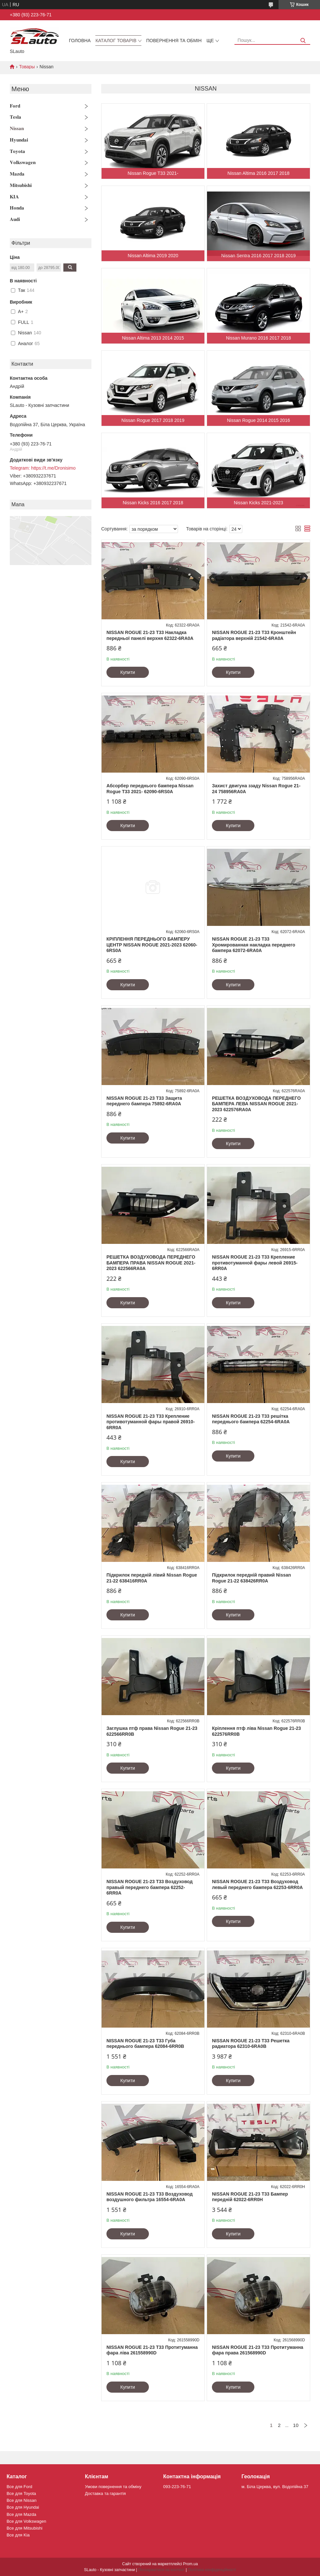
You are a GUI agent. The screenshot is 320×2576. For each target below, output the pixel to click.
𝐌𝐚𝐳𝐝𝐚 (17, 173)
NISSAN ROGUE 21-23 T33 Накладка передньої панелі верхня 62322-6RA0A (149, 635)
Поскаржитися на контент (161, 2570)
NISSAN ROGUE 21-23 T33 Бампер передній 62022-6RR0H (250, 2196)
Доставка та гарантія (105, 2493)
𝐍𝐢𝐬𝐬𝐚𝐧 (17, 128)
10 (295, 2425)
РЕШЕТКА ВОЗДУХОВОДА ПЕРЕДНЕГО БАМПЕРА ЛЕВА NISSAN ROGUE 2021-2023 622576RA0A (256, 1104)
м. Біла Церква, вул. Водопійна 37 (275, 2486)
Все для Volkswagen (26, 2521)
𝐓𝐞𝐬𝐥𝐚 (15, 117)
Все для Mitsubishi (24, 2528)
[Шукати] (303, 41)
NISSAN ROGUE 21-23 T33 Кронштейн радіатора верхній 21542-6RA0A (254, 635)
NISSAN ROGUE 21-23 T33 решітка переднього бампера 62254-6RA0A (251, 1419)
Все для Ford (19, 2486)
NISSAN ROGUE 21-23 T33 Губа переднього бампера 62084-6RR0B (145, 2043)
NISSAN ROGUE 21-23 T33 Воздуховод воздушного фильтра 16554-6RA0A (149, 2196)
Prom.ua (190, 2564)
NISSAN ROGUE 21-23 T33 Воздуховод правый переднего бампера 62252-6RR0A (149, 1887)
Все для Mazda (21, 2514)
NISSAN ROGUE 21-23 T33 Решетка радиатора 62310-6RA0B (250, 2043)
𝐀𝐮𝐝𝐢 (15, 219)
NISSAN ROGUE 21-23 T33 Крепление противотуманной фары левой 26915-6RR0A (254, 1262)
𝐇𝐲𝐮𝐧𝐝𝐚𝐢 (19, 139)
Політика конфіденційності (212, 2570)
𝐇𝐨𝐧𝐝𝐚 (17, 207)
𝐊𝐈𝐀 (14, 196)
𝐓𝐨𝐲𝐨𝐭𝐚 (17, 151)
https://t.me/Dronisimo (53, 468)
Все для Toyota (21, 2493)
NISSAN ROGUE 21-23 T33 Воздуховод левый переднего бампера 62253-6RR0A (257, 1884)
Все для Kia (18, 2535)
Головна (79, 40)
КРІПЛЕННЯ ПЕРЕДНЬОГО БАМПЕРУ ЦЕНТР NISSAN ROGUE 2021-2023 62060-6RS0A (151, 944)
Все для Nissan (22, 2500)
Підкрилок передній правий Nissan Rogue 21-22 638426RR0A (251, 1577)
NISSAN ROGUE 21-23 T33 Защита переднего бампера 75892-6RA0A (144, 1101)
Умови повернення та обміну (113, 2486)
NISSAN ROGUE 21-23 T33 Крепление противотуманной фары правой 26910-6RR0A (150, 1421)
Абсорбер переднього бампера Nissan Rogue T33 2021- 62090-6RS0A (150, 788)
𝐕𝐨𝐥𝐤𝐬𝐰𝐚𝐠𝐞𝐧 (23, 162)
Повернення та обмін (174, 40)
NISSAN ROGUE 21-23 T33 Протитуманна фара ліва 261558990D (152, 2350)
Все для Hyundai (23, 2507)
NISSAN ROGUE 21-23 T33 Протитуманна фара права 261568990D (257, 2350)
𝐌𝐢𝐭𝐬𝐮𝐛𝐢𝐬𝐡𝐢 (21, 185)
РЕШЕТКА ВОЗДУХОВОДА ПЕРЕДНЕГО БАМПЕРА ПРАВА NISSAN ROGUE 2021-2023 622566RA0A (150, 1262)
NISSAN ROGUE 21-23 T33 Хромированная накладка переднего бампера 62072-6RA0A (253, 944)
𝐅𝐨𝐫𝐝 (15, 106)
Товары (27, 66)
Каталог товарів (115, 40)
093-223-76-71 (177, 2486)
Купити (127, 672)
